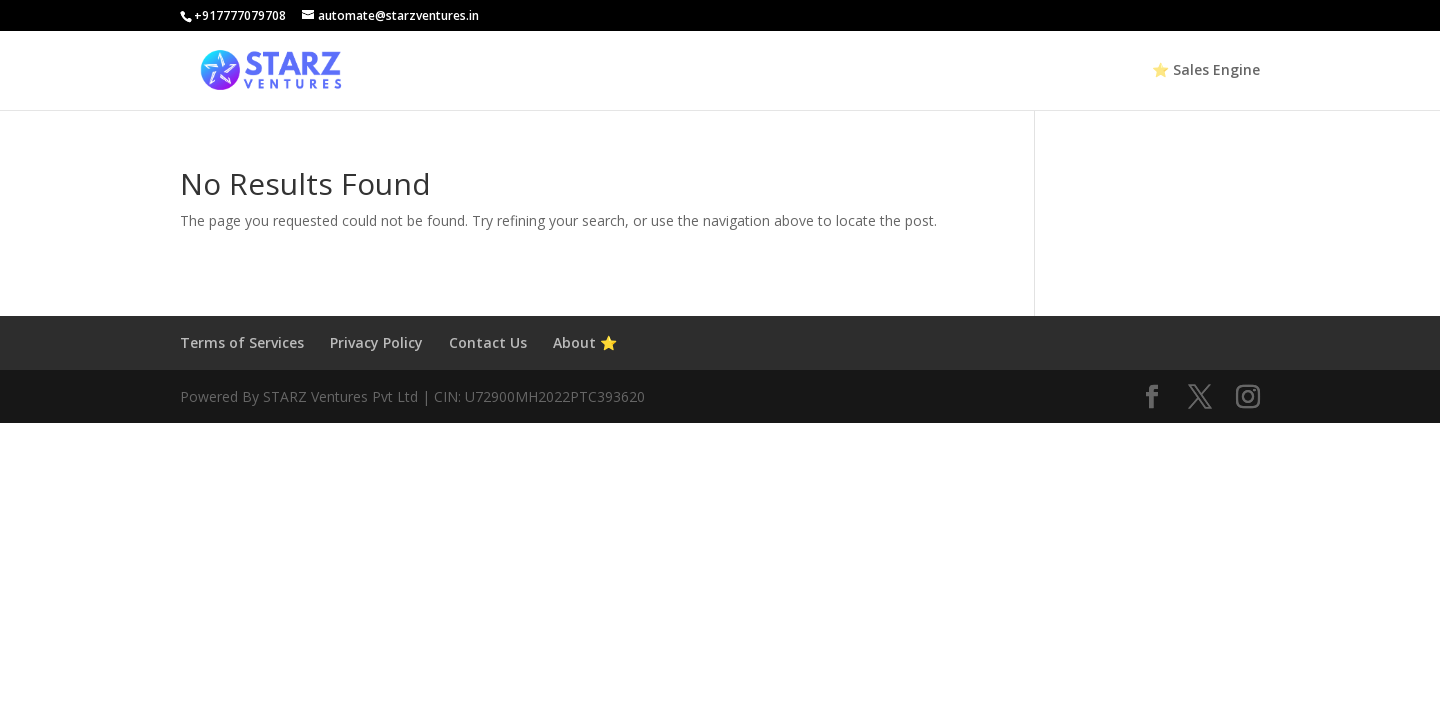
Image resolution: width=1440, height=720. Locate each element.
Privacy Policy (376, 342)
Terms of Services (242, 342)
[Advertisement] (600, 563)
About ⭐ (585, 342)
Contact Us (488, 342)
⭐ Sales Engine (1206, 71)
